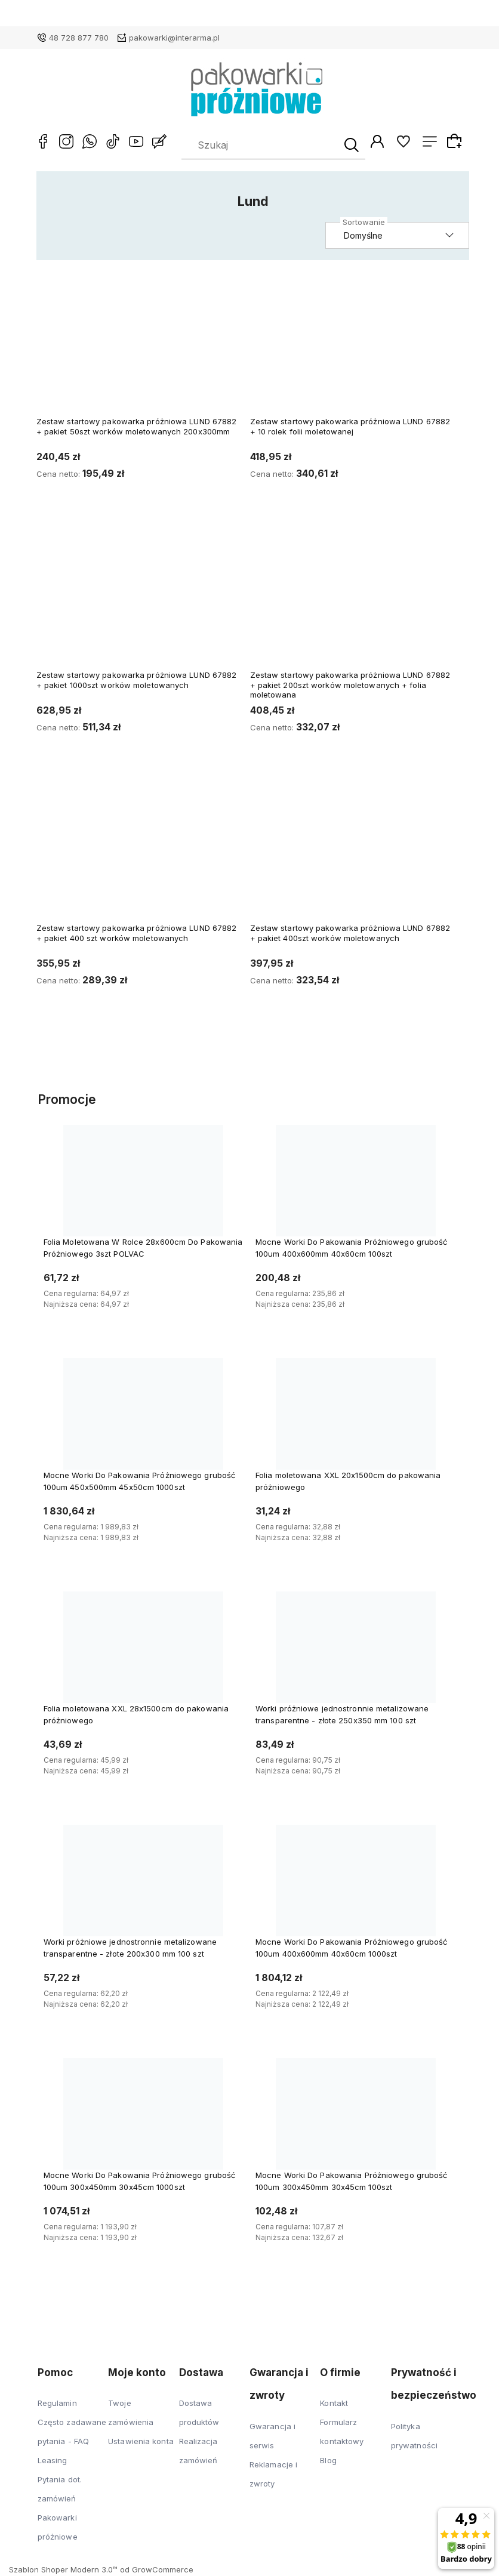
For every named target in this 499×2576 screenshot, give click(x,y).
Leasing (52, 2461)
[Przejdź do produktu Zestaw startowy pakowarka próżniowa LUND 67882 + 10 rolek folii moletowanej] (352, 347)
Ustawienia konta (141, 2442)
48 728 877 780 (79, 37)
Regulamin (57, 2404)
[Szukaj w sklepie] (261, 146)
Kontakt (334, 2404)
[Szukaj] (350, 146)
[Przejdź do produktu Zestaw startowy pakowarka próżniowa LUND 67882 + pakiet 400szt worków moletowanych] (352, 853)
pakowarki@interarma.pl (174, 37)
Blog (328, 2461)
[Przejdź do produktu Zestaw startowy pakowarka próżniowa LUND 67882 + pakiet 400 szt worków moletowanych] (138, 853)
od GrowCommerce (156, 2570)
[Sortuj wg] (398, 236)
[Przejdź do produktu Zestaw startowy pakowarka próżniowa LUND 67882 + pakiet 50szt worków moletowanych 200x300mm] (138, 347)
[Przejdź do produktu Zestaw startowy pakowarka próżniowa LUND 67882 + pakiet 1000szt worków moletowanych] (138, 600)
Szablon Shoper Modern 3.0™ (63, 2570)
